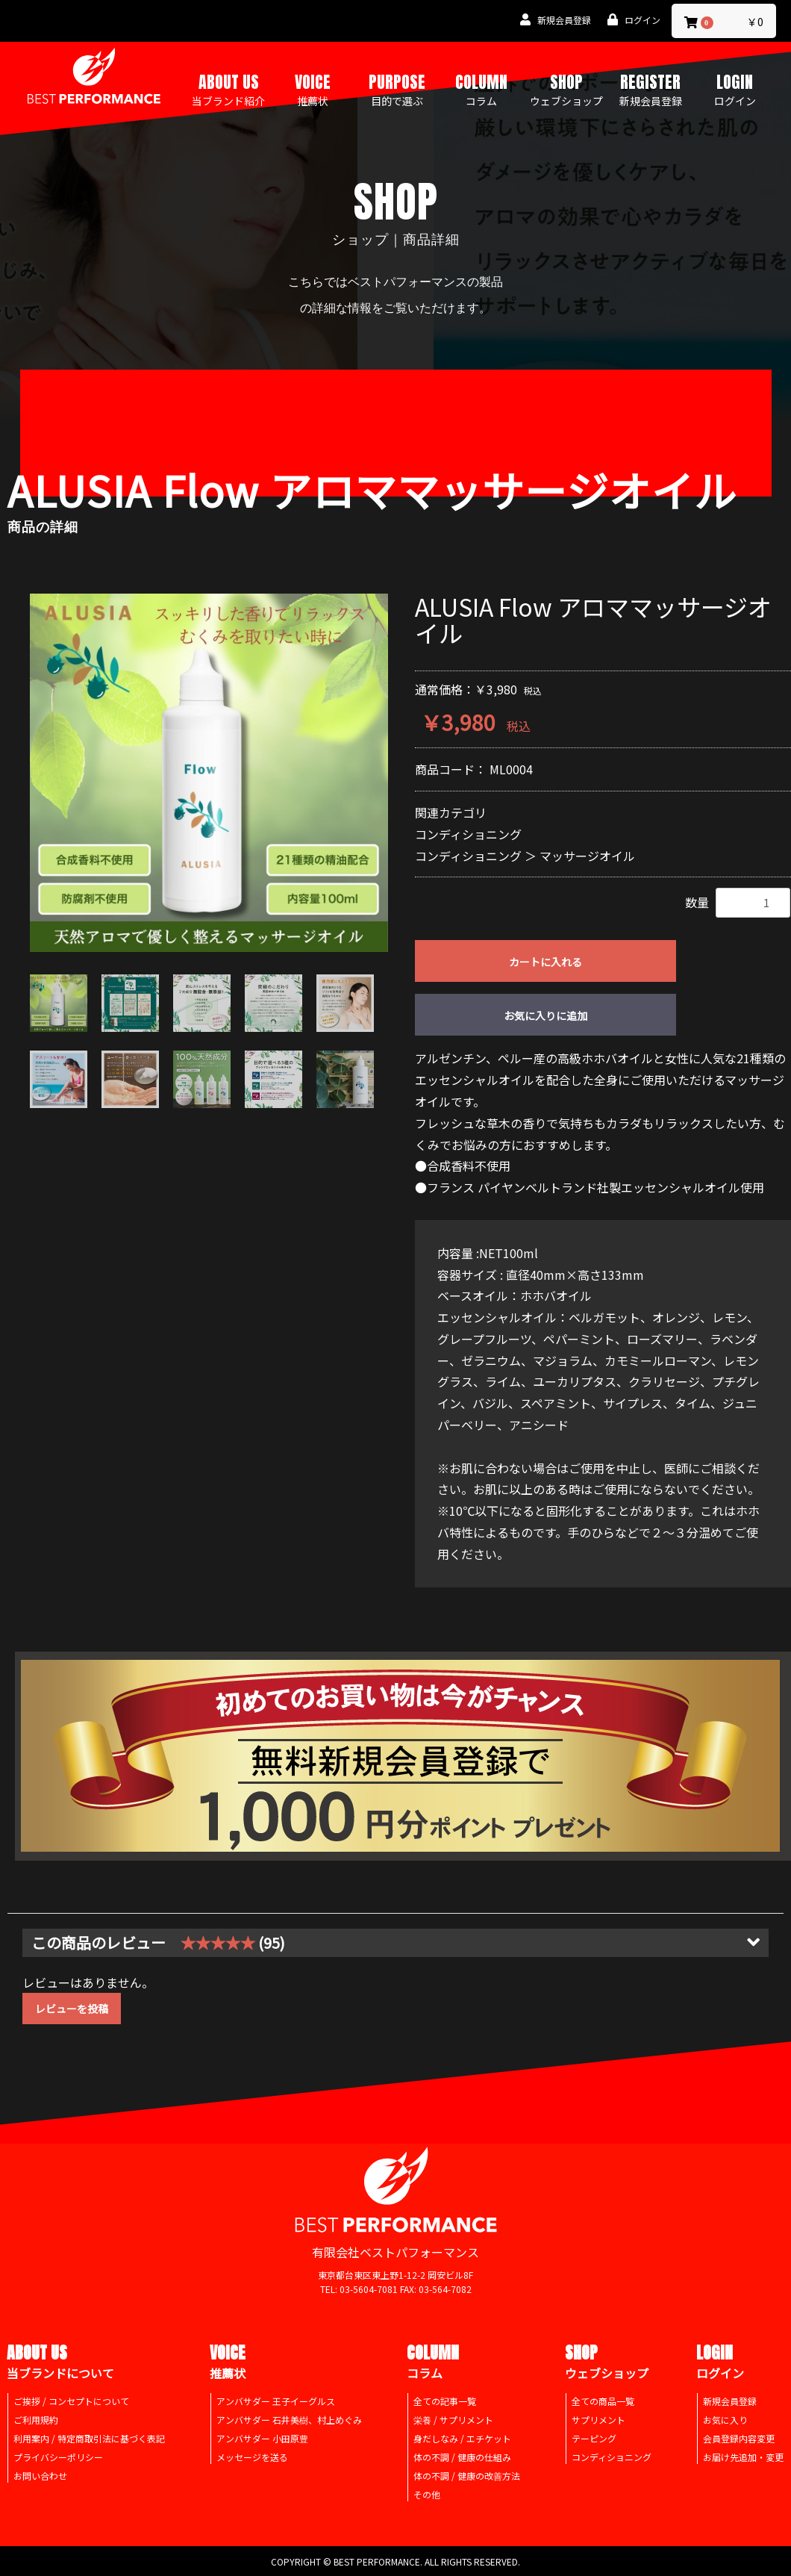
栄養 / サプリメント (453, 2419)
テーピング (594, 2438)
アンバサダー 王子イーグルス (275, 2401)
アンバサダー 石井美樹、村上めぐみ (289, 2419)
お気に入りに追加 (545, 1015)
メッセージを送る (252, 2457)
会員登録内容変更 (739, 2438)
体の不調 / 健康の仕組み (462, 2457)
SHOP (566, 88)
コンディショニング (468, 834)
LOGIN (735, 88)
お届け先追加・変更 (743, 2457)
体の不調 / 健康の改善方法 (466, 2475)
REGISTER (651, 88)
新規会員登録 (730, 2401)
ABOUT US (228, 88)
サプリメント (598, 2419)
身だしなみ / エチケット (462, 2438)
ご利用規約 (35, 2419)
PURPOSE (397, 88)
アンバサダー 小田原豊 (262, 2438)
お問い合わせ (40, 2475)
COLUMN (481, 88)
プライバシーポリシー (58, 2457)
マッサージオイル (587, 856)
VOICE (313, 88)
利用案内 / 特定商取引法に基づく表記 (89, 2438)
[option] (209, 773)
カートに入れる (545, 961)
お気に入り (725, 2419)
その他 (426, 2494)
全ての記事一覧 (444, 2401)
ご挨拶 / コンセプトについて (71, 2401)
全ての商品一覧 (603, 2401)
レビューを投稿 (71, 2008)
